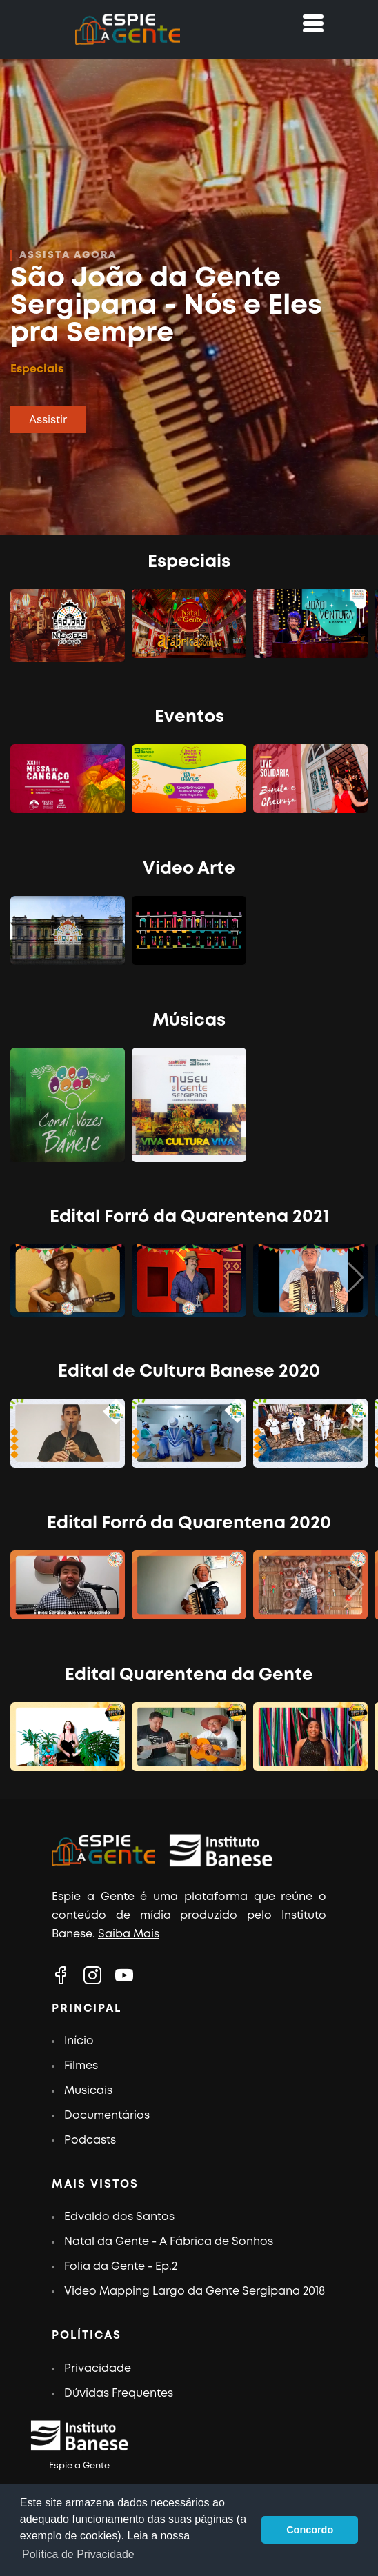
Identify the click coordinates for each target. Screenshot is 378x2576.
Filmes (81, 2066)
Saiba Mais (128, 1934)
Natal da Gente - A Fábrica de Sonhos (168, 2242)
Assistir (48, 420)
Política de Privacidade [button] (78, 2554)
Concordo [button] (309, 2529)
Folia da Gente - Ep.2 (120, 2267)
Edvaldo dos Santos (119, 2217)
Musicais (88, 2091)
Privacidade (97, 2369)
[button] (354, 1278)
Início (79, 2041)
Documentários (107, 2115)
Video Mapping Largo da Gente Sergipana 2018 (194, 2291)
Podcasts (90, 2140)
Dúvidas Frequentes (118, 2393)
